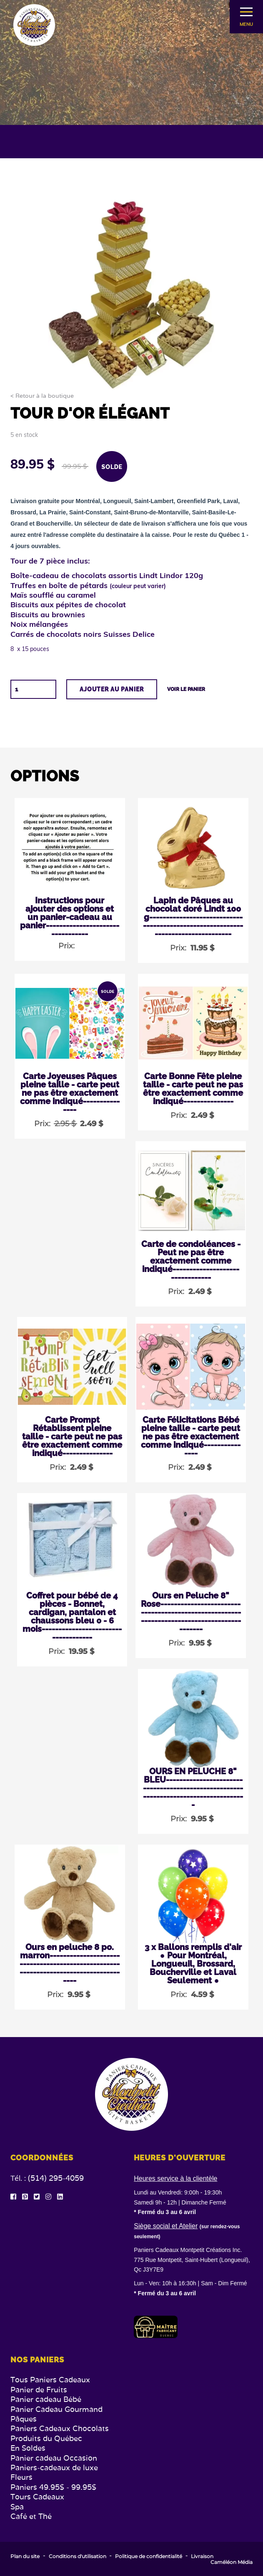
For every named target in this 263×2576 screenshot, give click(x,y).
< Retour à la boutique (42, 396)
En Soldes (27, 2448)
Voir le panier (186, 689)
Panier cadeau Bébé (45, 2399)
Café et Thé (31, 2516)
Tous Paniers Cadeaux (50, 2379)
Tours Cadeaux (37, 2496)
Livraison (202, 2556)
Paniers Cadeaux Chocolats (59, 2428)
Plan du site (25, 2556)
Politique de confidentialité (148, 2556)
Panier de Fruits (38, 2389)
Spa (17, 2506)
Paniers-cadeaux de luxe (54, 2467)
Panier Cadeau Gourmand (56, 2409)
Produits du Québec (46, 2438)
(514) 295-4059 (56, 2178)
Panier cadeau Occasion (53, 2458)
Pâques (23, 2419)
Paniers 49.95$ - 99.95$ (53, 2487)
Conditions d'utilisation (77, 2556)
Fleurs (21, 2477)
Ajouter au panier (112, 689)
